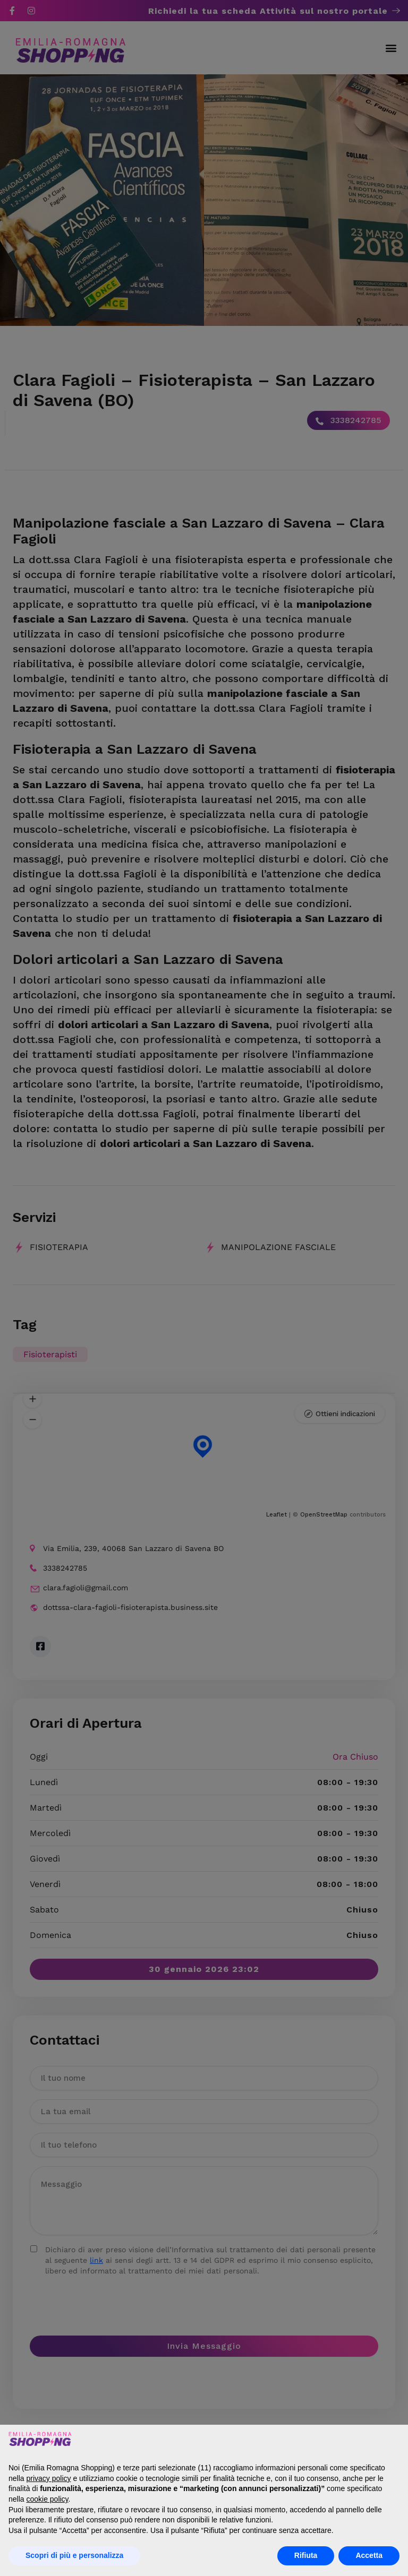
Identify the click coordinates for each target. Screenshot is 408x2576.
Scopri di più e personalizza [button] (74, 2555)
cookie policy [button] (47, 2499)
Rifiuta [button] (306, 2555)
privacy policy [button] (48, 2478)
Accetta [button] (368, 2555)
